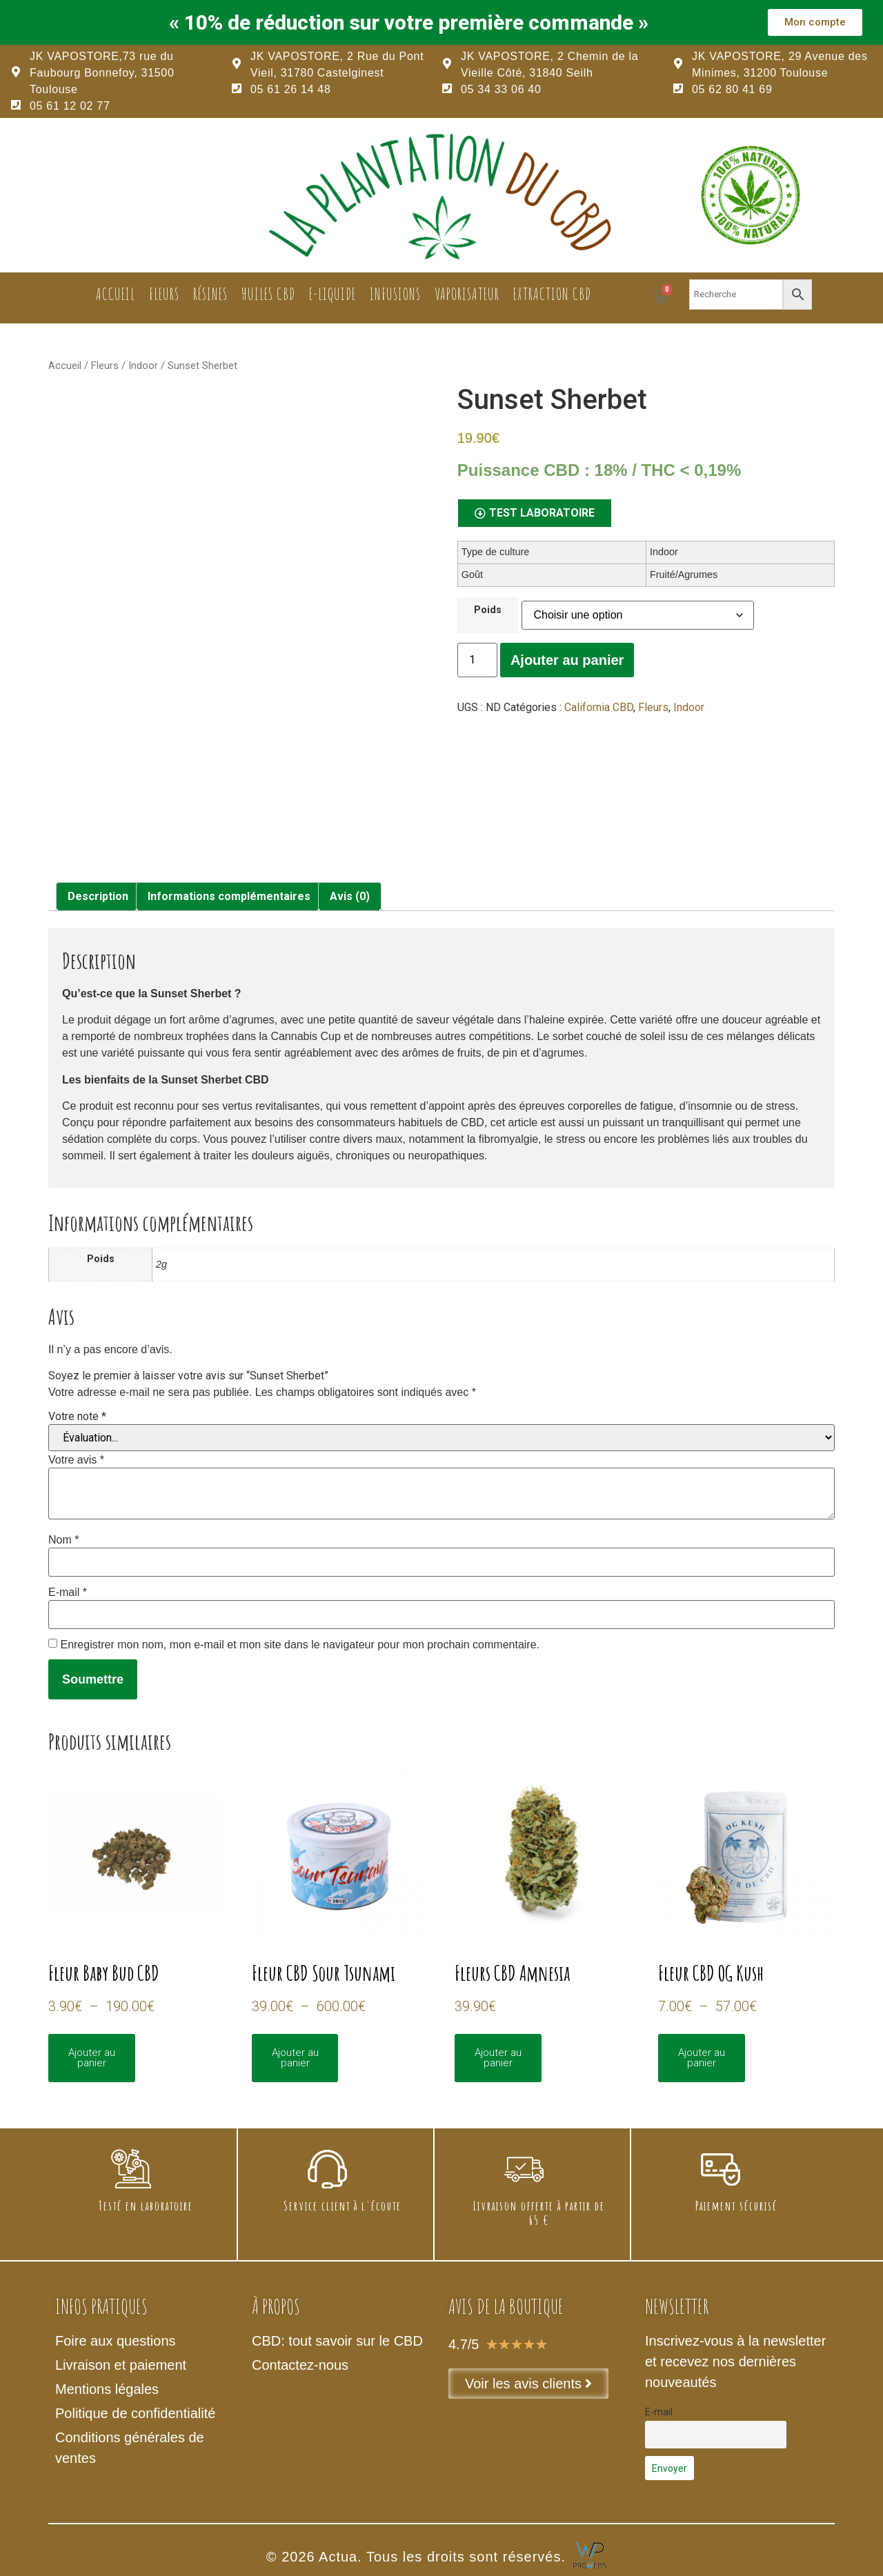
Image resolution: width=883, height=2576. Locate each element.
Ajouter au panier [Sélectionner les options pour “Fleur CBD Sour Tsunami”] (295, 2057)
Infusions (395, 294)
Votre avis (76, 1460)
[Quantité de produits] (477, 660)
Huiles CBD (268, 294)
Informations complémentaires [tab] (229, 896)
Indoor (143, 365)
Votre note (77, 1416)
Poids (488, 610)
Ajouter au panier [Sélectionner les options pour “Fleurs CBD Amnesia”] (498, 2057)
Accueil (115, 294)
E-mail (67, 1592)
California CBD (598, 707)
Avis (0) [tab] (350, 896)
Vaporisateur (467, 294)
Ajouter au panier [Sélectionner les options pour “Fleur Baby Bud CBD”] (91, 2057)
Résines (210, 294)
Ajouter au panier (567, 660)
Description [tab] (98, 896)
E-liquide (332, 294)
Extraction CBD (552, 294)
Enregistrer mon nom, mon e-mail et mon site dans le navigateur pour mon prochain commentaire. (299, 1644)
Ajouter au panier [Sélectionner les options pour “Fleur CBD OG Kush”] (701, 2057)
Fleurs (164, 294)
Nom (63, 1540)
